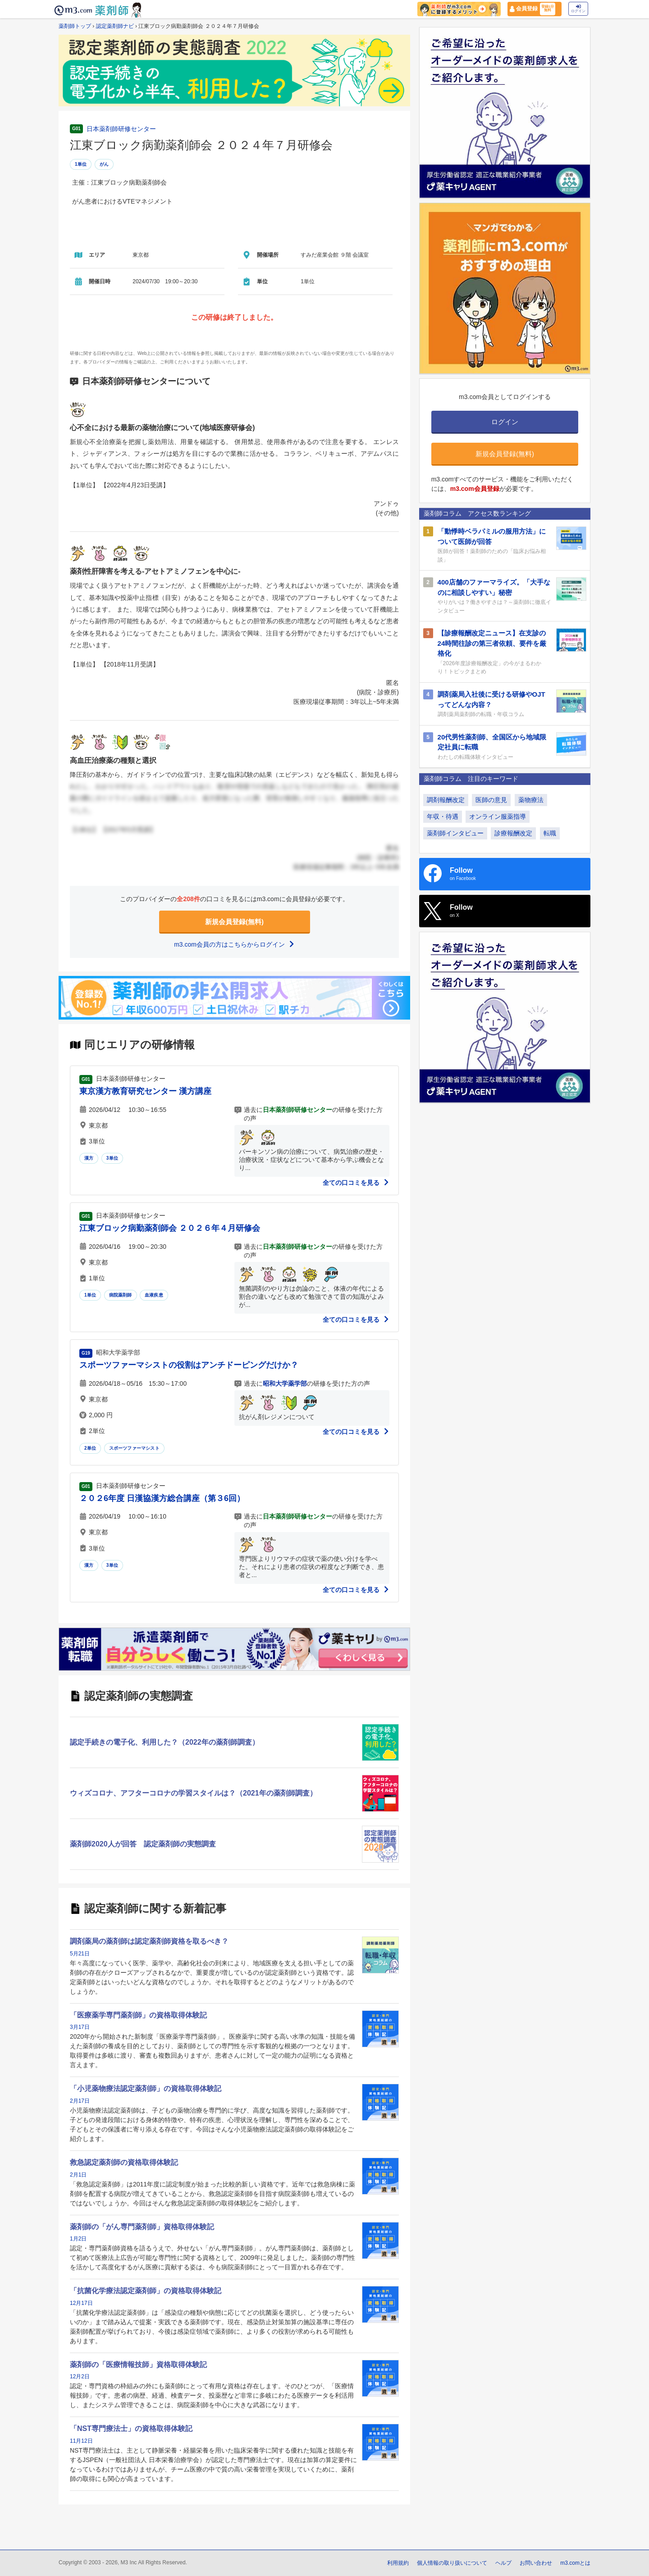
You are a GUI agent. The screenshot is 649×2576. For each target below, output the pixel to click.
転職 (550, 833)
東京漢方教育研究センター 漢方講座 (145, 1091)
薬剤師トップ (75, 26)
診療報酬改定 (513, 833)
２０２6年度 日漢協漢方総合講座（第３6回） (162, 1498)
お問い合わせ (536, 2563)
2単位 (90, 1448)
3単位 (112, 1158)
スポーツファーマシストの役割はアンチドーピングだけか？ (188, 1365)
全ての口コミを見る (356, 1182)
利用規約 (398, 2563)
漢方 (88, 1158)
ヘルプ (503, 2563)
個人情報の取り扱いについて (452, 2563)
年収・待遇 (442, 816)
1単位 (81, 164)
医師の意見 (491, 799)
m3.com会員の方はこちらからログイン (234, 944)
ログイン (578, 9)
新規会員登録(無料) (234, 921)
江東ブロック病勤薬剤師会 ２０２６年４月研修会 (169, 1228)
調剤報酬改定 (446, 799)
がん (104, 164)
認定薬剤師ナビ (115, 26)
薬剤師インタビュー (455, 833)
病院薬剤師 (120, 1295)
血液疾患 (154, 1295)
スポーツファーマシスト (134, 1448)
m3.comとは (575, 2563)
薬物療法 (531, 799)
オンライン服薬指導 (497, 816)
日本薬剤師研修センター (121, 129)
